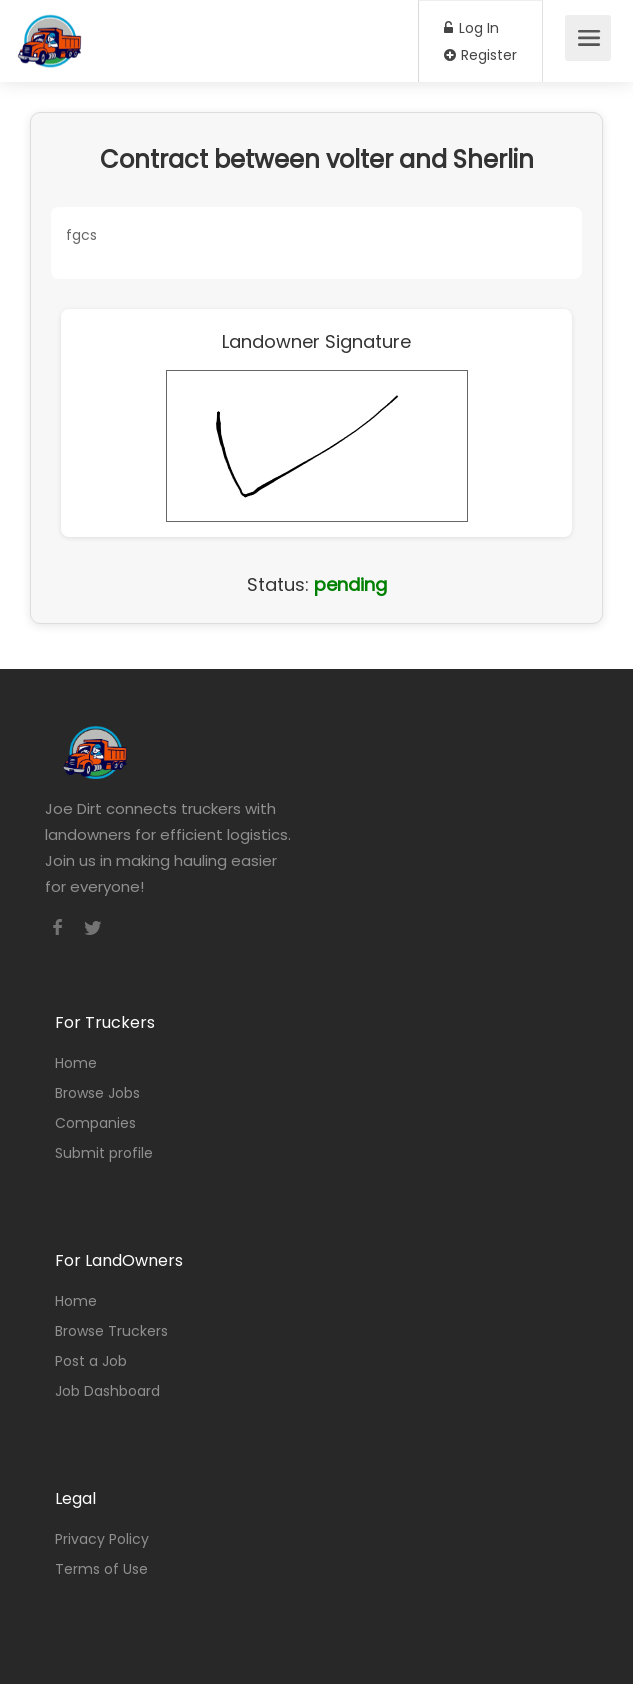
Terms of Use (101, 1569)
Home (76, 1063)
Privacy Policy (102, 1539)
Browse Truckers (111, 1331)
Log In (471, 28)
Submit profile (104, 1153)
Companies (95, 1123)
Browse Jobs (97, 1093)
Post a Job (91, 1361)
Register (480, 55)
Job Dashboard (107, 1391)
